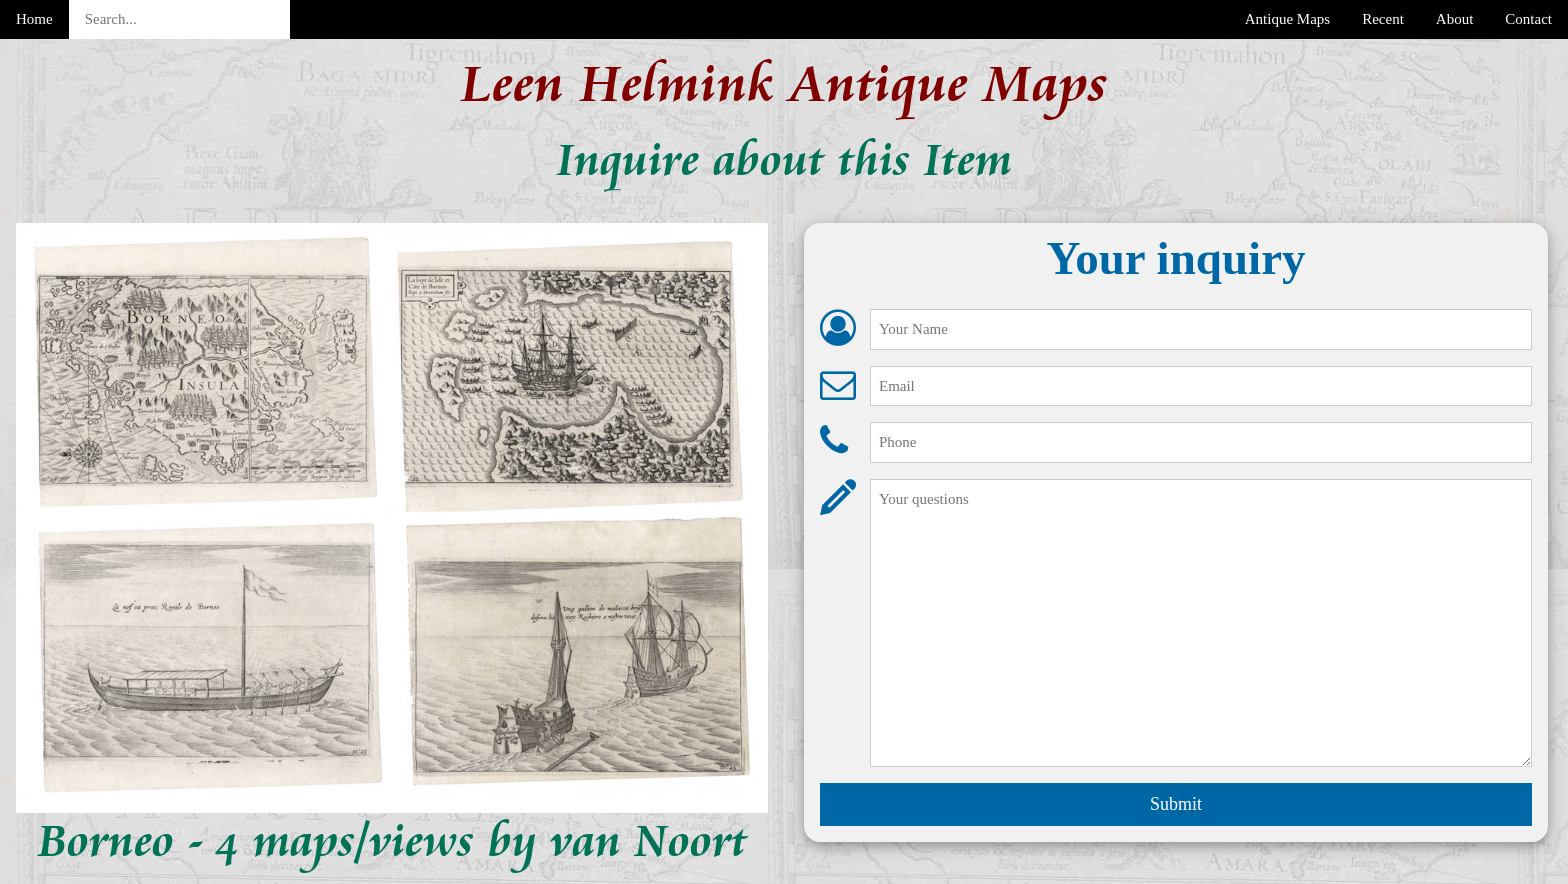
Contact (1528, 19)
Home (34, 19)
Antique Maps (1287, 19)
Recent (1383, 19)
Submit (1176, 804)
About (1455, 19)
